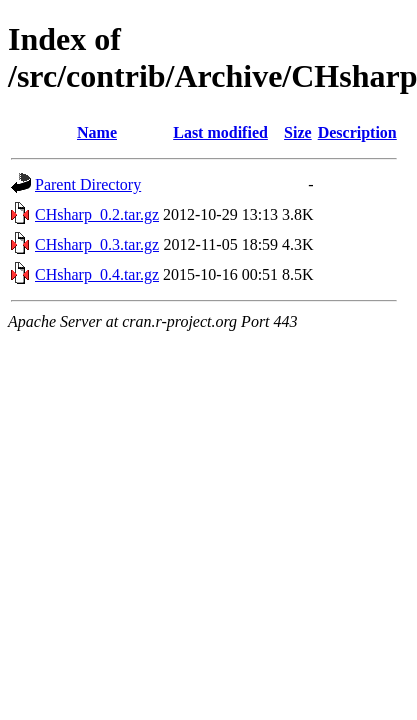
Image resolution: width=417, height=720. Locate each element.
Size (298, 132)
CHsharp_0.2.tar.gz (97, 214)
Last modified (220, 132)
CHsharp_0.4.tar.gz (97, 274)
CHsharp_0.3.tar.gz (97, 244)
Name (97, 132)
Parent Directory (88, 184)
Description (357, 132)
